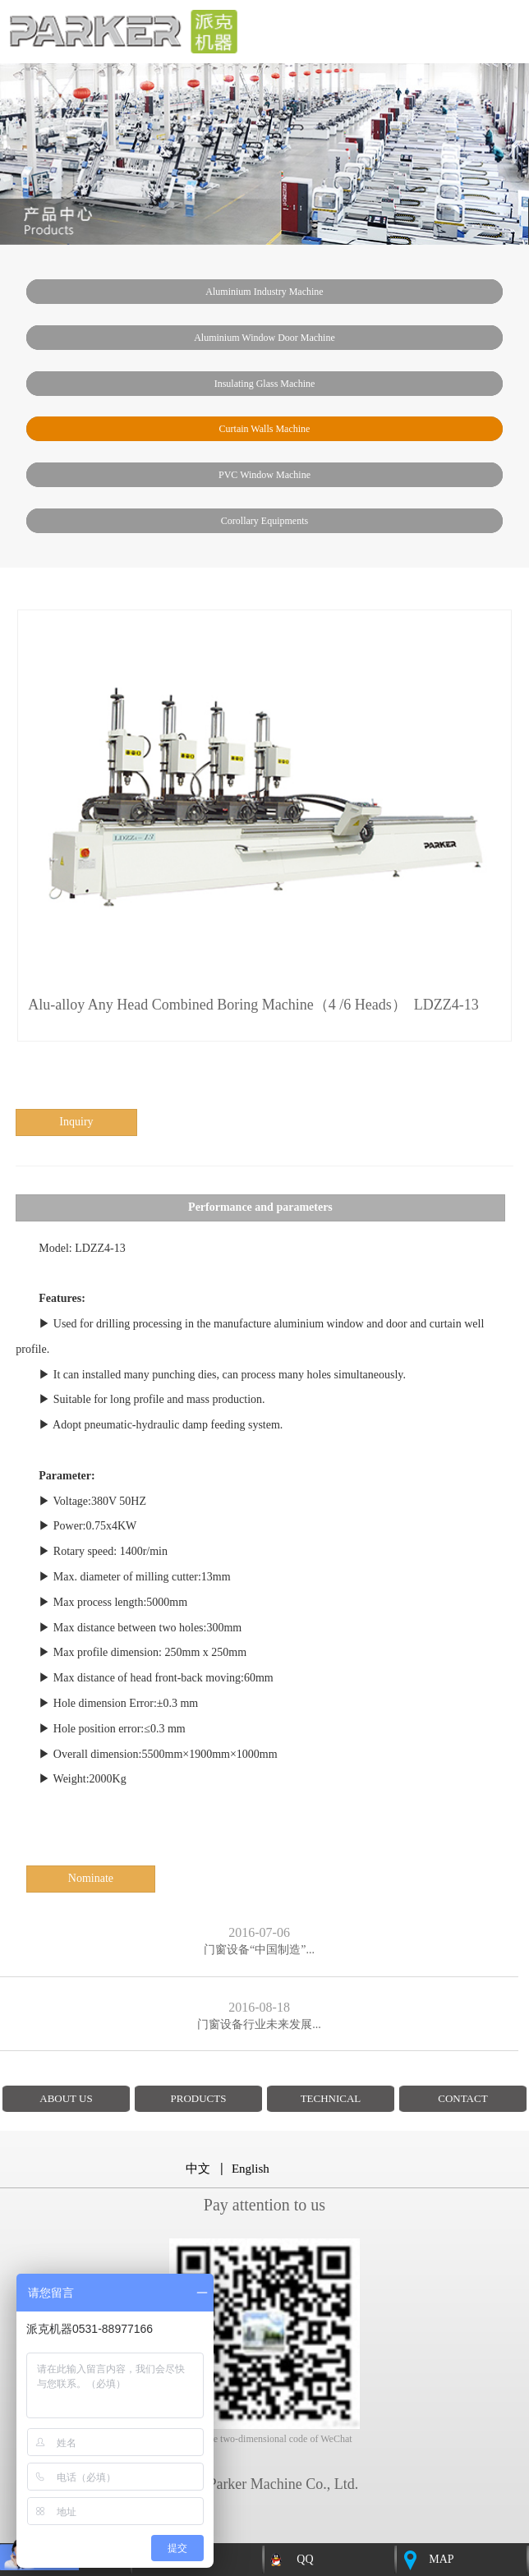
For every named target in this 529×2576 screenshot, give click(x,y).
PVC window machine (264, 475)
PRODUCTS (199, 2098)
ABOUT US (65, 2098)
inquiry (76, 1122)
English (250, 2168)
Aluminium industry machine (264, 291)
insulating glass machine (264, 383)
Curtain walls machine (264, 429)
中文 (198, 2168)
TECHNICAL (331, 2098)
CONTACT (462, 2098)
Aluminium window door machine (264, 337)
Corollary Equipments (264, 521)
